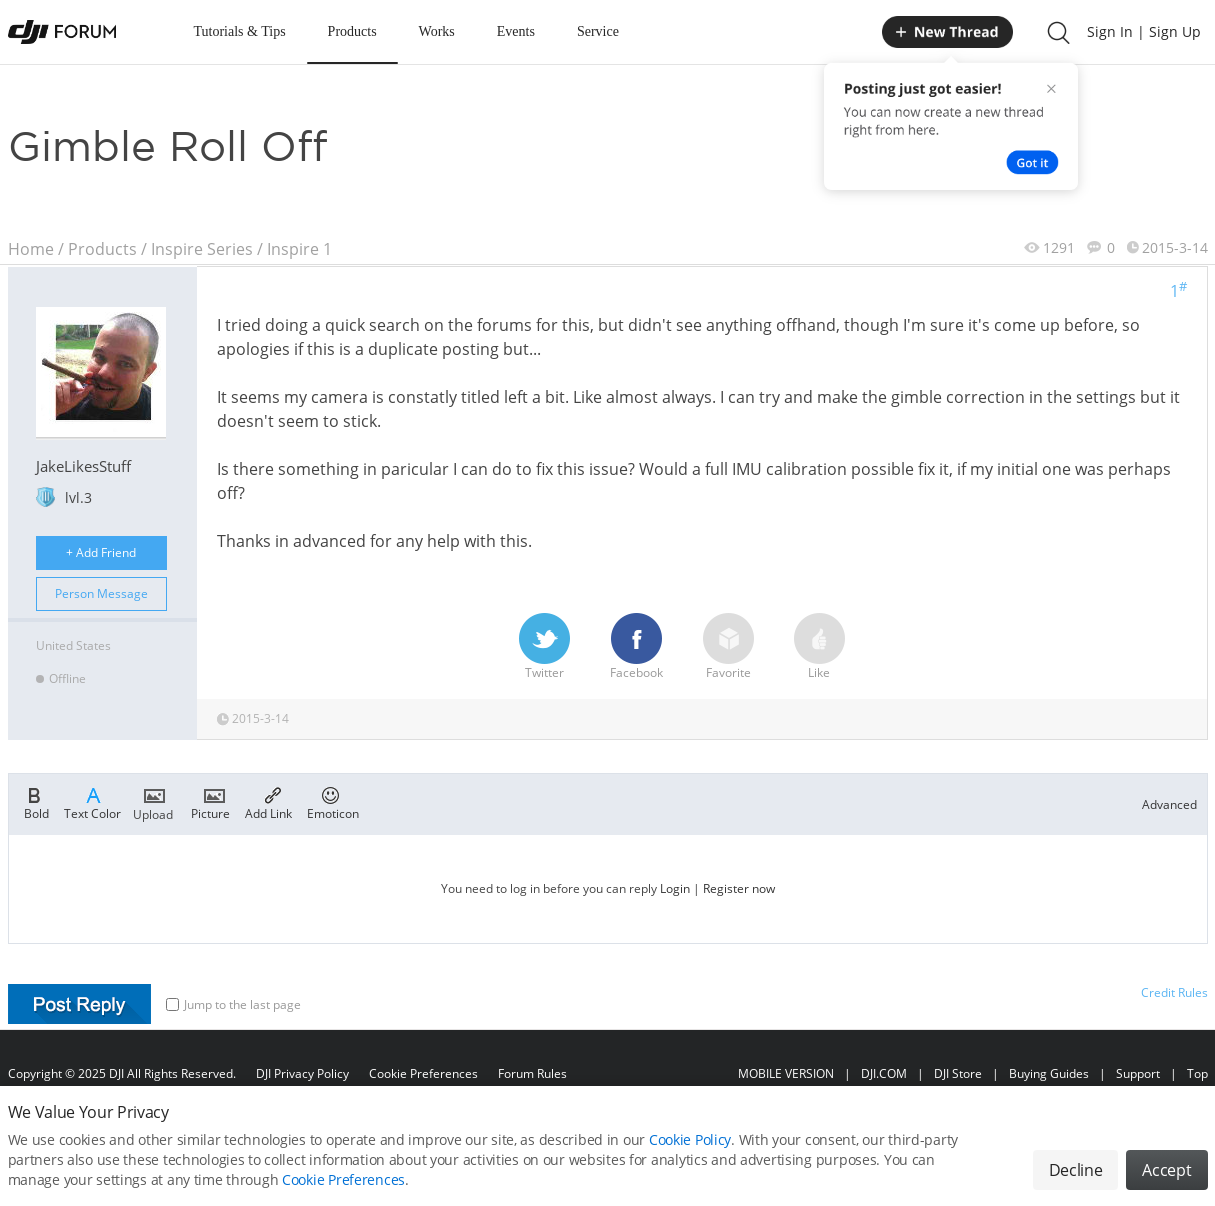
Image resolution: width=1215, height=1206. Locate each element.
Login (675, 888)
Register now (739, 888)
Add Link (268, 802)
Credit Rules (1174, 992)
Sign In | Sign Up (1144, 31)
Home (31, 249)
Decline (1076, 1179)
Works (437, 31)
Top (1197, 1073)
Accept (1166, 1179)
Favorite (728, 647)
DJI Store (958, 1073)
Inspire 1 (299, 249)
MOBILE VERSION (786, 1073)
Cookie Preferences (423, 1073)
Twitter (544, 647)
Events (516, 31)
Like (819, 647)
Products (352, 31)
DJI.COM (884, 1073)
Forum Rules (532, 1073)
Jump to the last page (233, 1004)
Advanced (1169, 804)
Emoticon (333, 802)
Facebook (636, 647)
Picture (210, 802)
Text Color (92, 802)
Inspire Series (202, 249)
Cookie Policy (690, 1148)
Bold (36, 802)
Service (598, 31)
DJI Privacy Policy (302, 1073)
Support (1138, 1073)
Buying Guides (1049, 1073)
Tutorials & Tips (240, 31)
